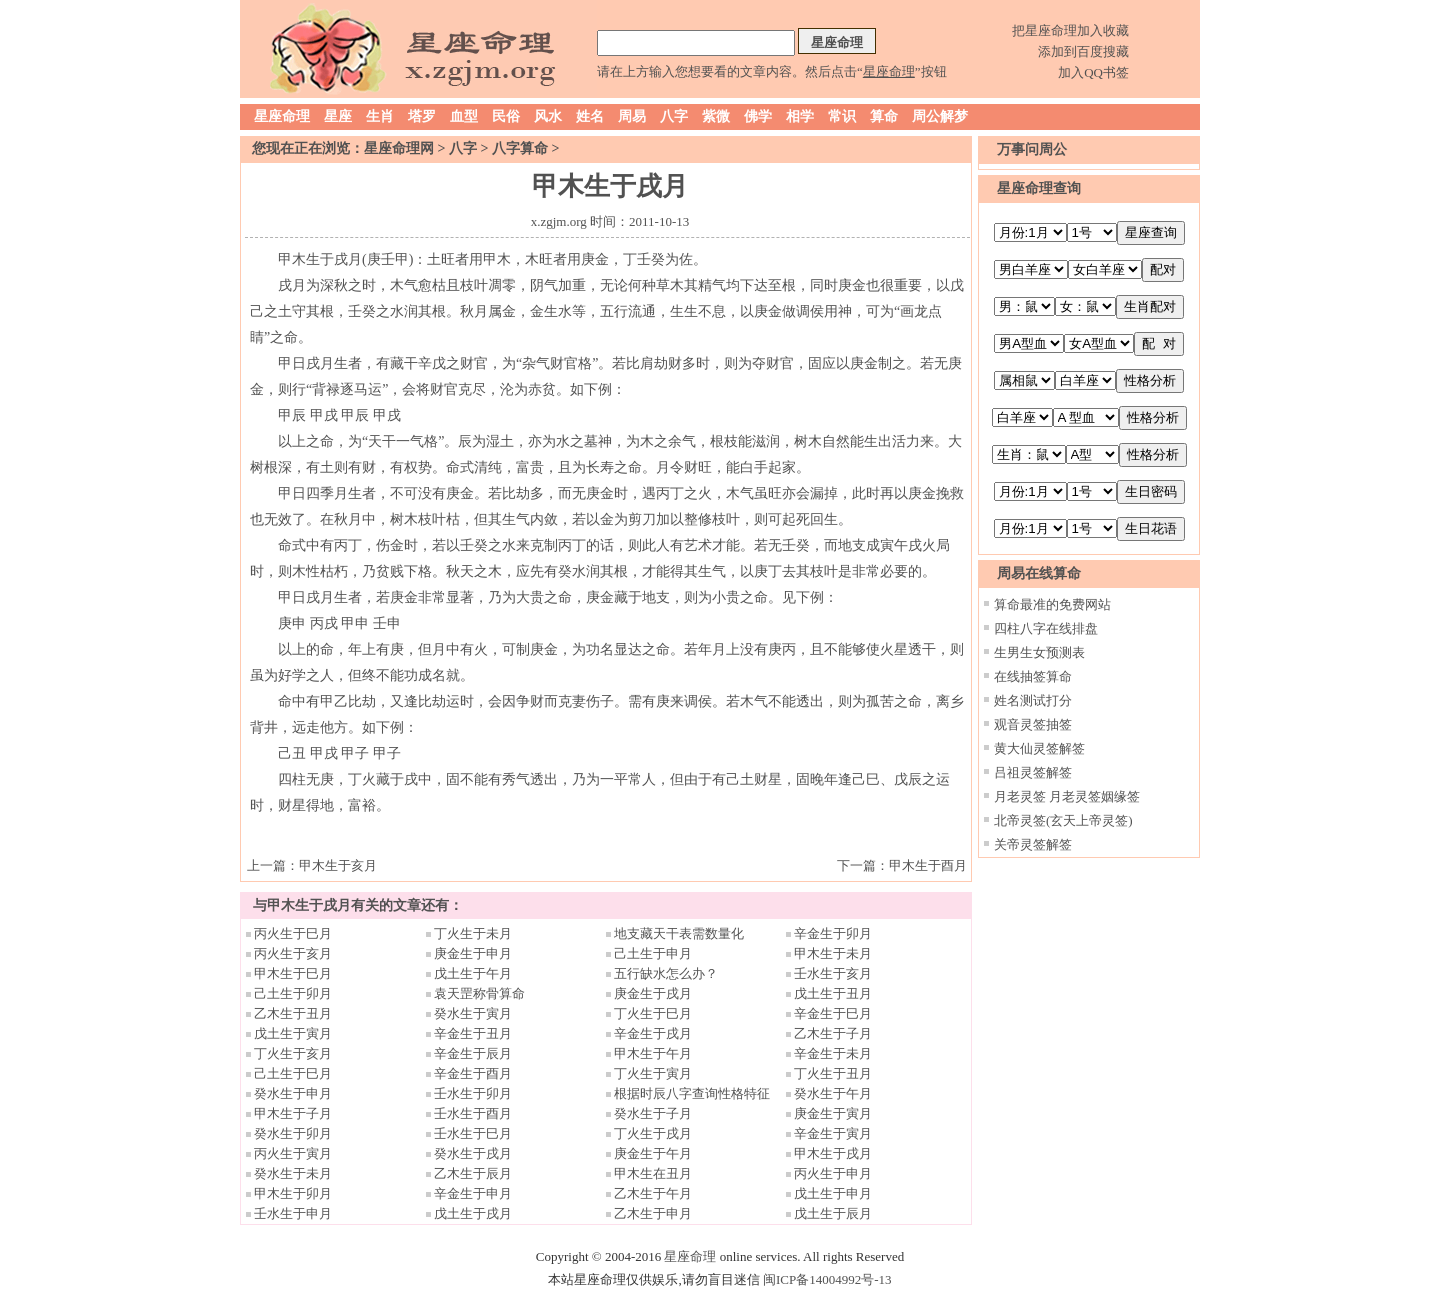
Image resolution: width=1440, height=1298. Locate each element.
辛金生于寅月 (833, 1133)
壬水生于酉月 (473, 1113)
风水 (548, 116)
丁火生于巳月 (653, 1013)
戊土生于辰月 (833, 1213)
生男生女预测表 (1039, 652)
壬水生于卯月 (473, 1093)
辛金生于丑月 (473, 1033)
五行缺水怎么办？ (672, 973)
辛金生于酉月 (473, 1073)
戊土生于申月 (833, 1193)
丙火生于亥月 (293, 953)
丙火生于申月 (833, 1173)
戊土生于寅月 (293, 1033)
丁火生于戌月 (653, 1133)
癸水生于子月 (653, 1113)
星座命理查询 (1039, 188)
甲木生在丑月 (653, 1173)
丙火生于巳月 (293, 933)
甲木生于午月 (653, 1053)
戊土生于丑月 (833, 993)
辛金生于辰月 (473, 1053)
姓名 (590, 116)
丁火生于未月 (473, 933)
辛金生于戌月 (653, 1033)
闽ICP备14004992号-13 (827, 1279)
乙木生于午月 (653, 1193)
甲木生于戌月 (833, 1153)
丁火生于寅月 (653, 1073)
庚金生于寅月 (833, 1113)
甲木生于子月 (293, 1113)
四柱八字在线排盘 (1046, 628)
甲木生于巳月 (293, 973)
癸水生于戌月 (473, 1153)
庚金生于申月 (473, 953)
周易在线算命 (1039, 573)
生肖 (380, 116)
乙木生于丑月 (293, 1013)
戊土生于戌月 (473, 1213)
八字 (674, 116)
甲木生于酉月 (928, 865)
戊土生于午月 (473, 973)
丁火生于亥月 (293, 1053)
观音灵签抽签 (1033, 724)
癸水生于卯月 (293, 1133)
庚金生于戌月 (653, 993)
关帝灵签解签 (1033, 844)
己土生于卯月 (293, 993)
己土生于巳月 (293, 1073)
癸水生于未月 (293, 1173)
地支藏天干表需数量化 (679, 933)
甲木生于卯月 (293, 1193)
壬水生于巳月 (473, 1133)
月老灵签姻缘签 (1094, 796)
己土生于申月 (653, 953)
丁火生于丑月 (833, 1073)
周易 (632, 116)
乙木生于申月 (653, 1213)
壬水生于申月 (293, 1213)
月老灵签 (1020, 796)
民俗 (506, 116)
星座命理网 (399, 148)
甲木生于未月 (833, 953)
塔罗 (422, 116)
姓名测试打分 (1033, 700)
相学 (800, 116)
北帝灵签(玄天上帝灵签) (1063, 820)
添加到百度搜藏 (1083, 51)
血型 (464, 116)
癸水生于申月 (293, 1093)
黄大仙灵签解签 (1039, 748)
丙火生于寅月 (293, 1153)
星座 (338, 116)
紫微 (716, 116)
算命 (884, 116)
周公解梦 (940, 116)
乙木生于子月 (833, 1033)
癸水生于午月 (833, 1093)
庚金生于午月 (653, 1153)
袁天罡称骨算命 (479, 993)
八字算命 (520, 148)
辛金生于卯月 (833, 933)
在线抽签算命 (1033, 676)
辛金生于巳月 (833, 1013)
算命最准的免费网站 (1052, 604)
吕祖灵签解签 (1033, 772)
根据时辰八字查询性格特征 (692, 1093)
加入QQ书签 (1093, 72)
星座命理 (282, 116)
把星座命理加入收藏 (1070, 30)
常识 (842, 116)
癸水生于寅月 (473, 1013)
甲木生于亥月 (338, 865)
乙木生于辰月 (473, 1173)
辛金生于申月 (473, 1193)
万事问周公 (1032, 149)
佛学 (758, 116)
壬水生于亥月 (833, 973)
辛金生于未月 (833, 1053)
